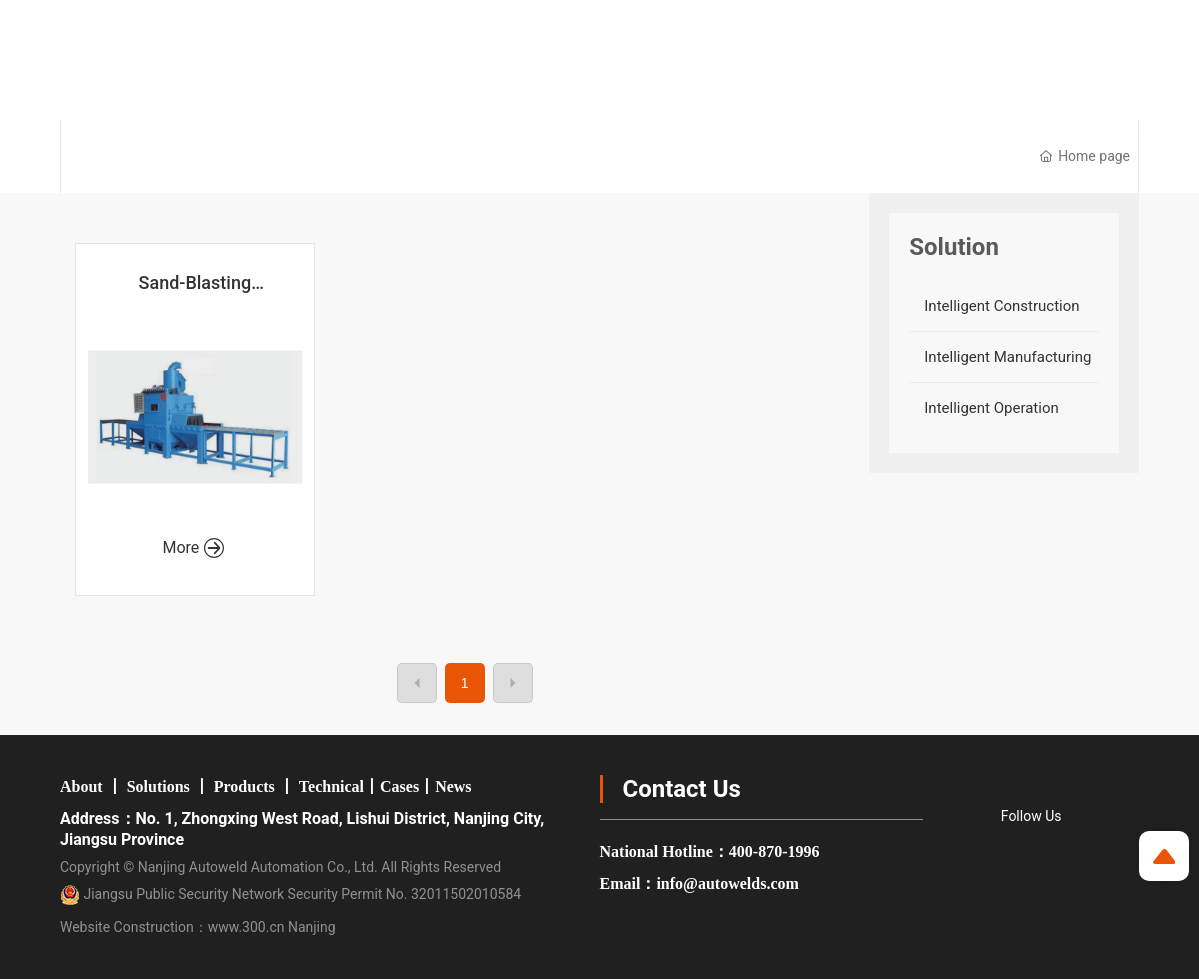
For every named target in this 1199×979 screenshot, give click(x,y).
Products (244, 786)
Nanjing (312, 927)
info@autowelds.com (727, 883)
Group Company (750, 24)
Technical (331, 786)
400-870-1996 (774, 851)
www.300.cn (246, 927)
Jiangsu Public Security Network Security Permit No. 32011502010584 (290, 894)
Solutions (158, 786)
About (81, 786)
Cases (399, 786)
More (193, 547)
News (453, 786)
